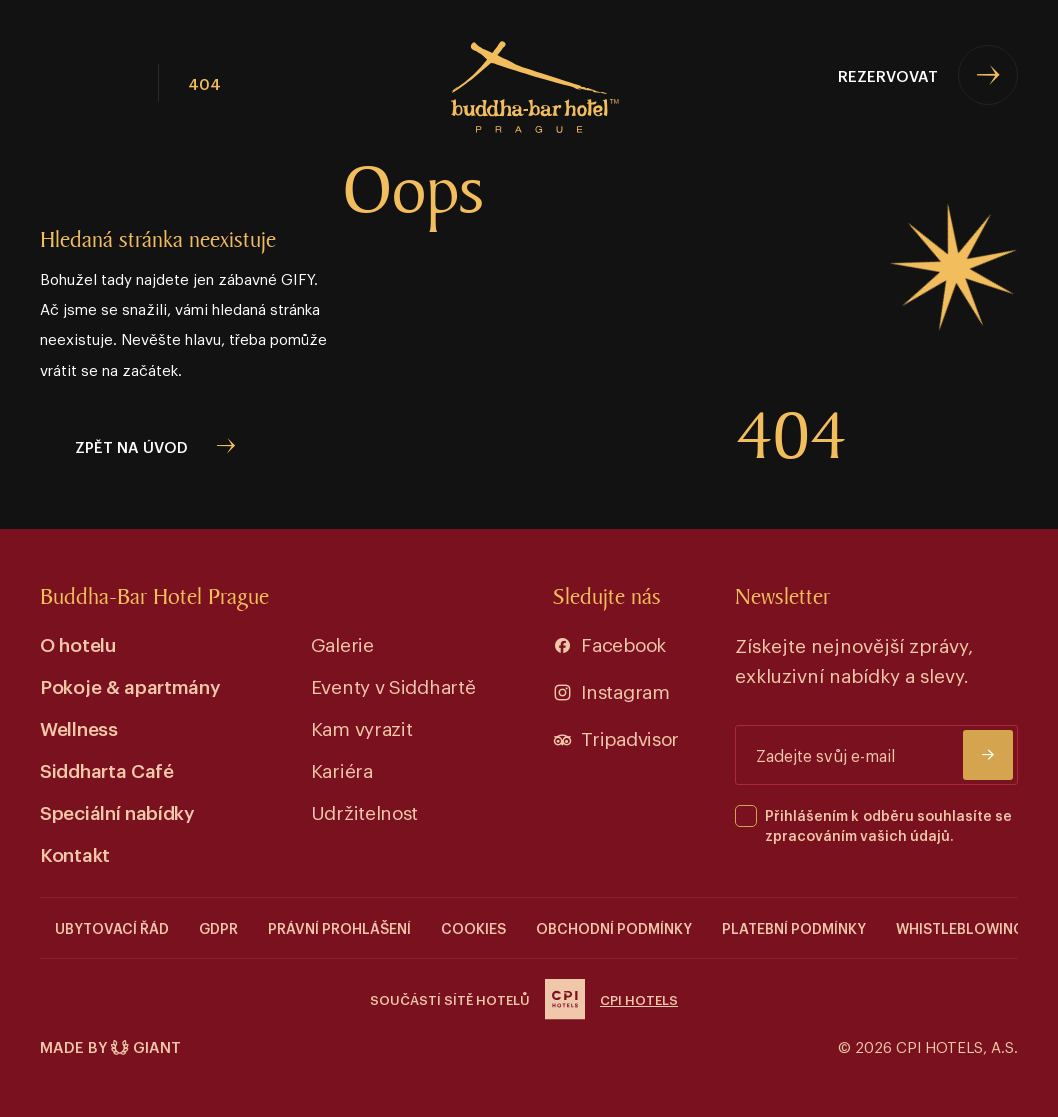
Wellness (79, 727)
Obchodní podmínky (614, 927)
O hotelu (78, 643)
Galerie (342, 643)
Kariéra (342, 769)
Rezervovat (888, 75)
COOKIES (473, 927)
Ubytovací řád (112, 927)
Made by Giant (110, 1046)
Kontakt (75, 853)
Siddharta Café (107, 769)
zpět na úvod (131, 446)
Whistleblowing (960, 927)
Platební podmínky (794, 927)
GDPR (218, 927)
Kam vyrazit (362, 727)
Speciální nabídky (117, 811)
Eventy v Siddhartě (393, 685)
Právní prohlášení (339, 927)
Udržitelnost (364, 811)
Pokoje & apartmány (130, 685)
